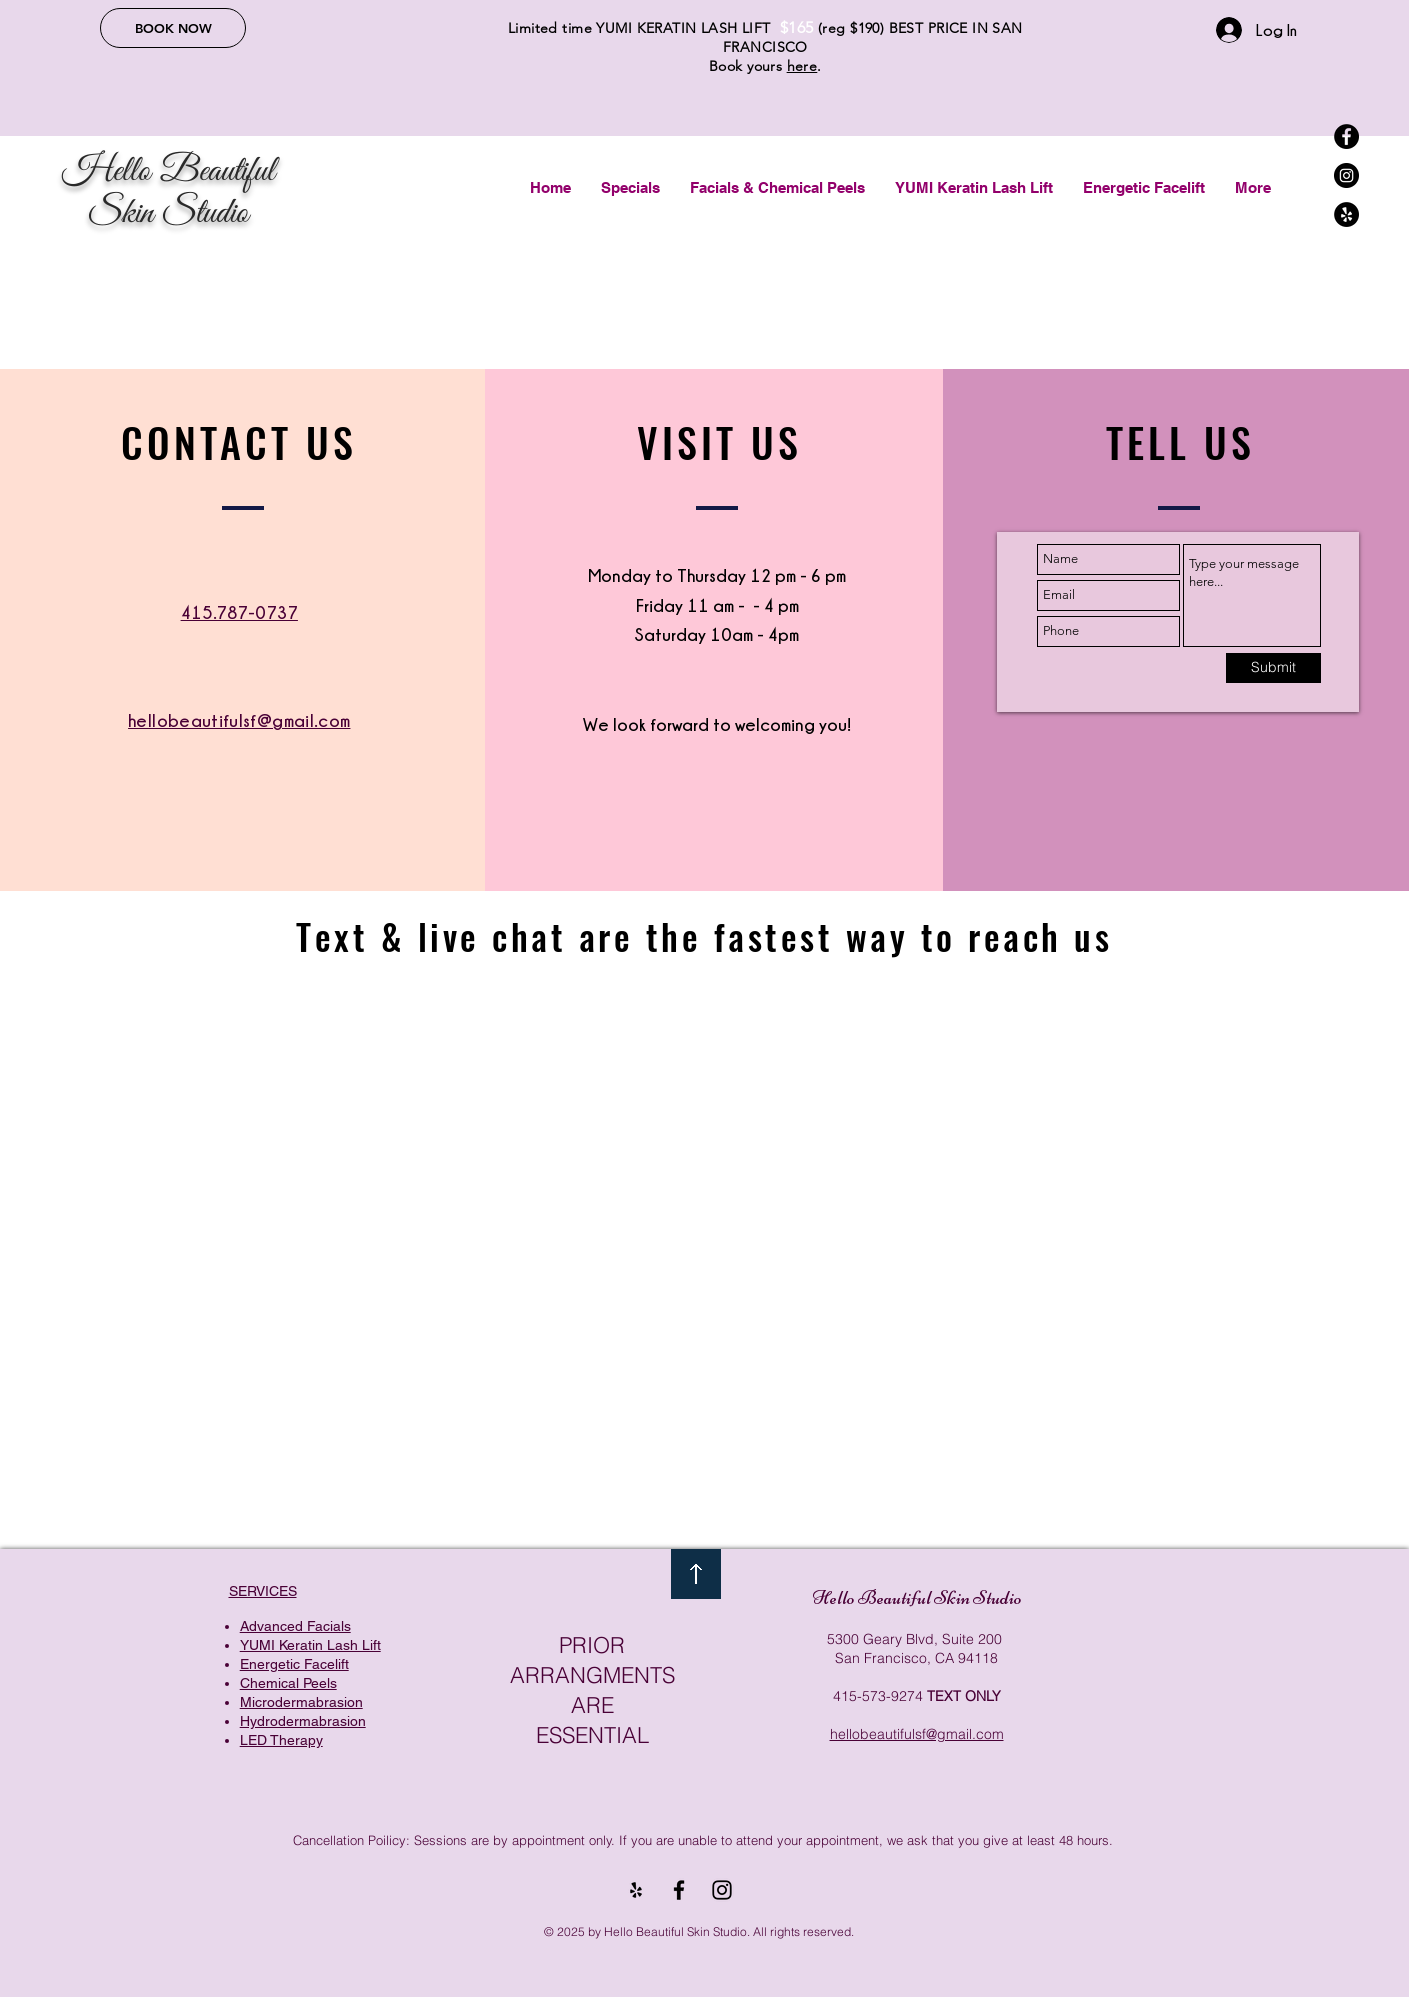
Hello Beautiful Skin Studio (917, 1597)
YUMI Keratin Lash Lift (310, 1645)
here (802, 66)
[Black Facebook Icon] (679, 1890)
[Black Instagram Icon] (722, 1890)
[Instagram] (1346, 175)
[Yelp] (1346, 214)
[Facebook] (1346, 136)
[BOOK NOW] (173, 28)
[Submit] (1273, 668)
